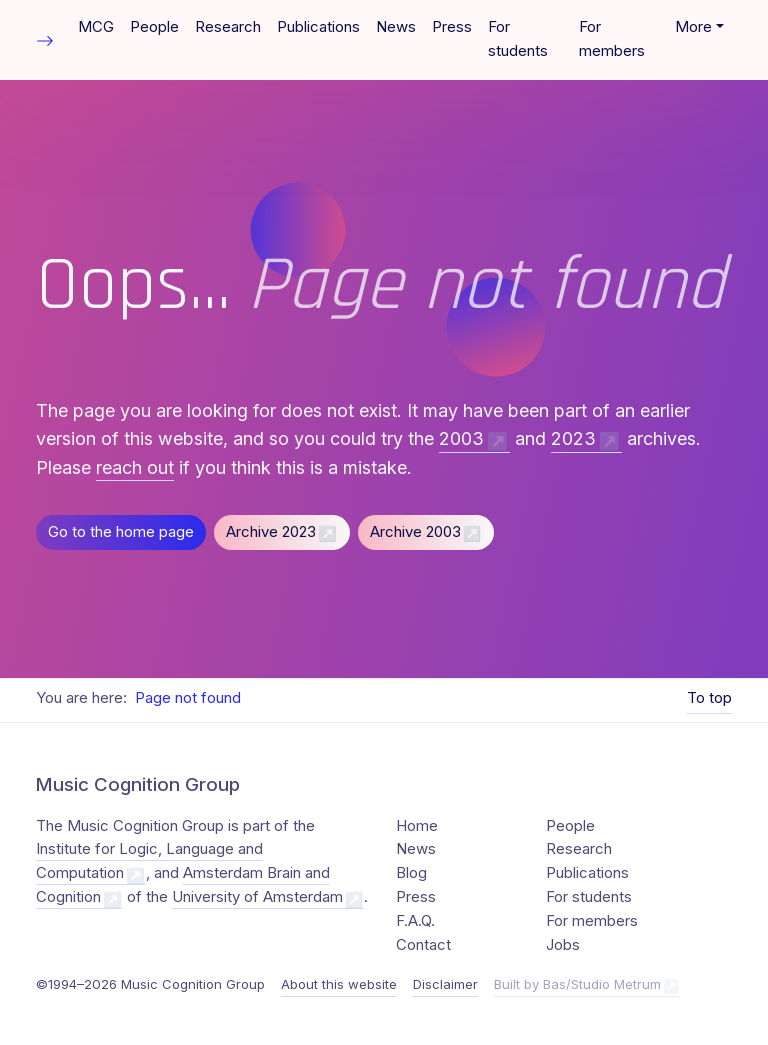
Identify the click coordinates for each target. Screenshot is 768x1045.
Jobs (563, 945)
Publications (318, 27)
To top (709, 698)
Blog (411, 873)
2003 (461, 438)
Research (228, 27)
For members (612, 39)
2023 (573, 438)
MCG (96, 27)
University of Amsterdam (257, 897)
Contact (423, 945)
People (154, 27)
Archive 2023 (271, 532)
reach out (135, 467)
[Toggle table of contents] (45, 39)
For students (518, 39)
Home (417, 826)
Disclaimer (445, 984)
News (396, 27)
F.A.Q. (415, 921)
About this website (339, 984)
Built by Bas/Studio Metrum (577, 984)
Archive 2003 (415, 532)
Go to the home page (121, 532)
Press (452, 27)
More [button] (693, 27)
